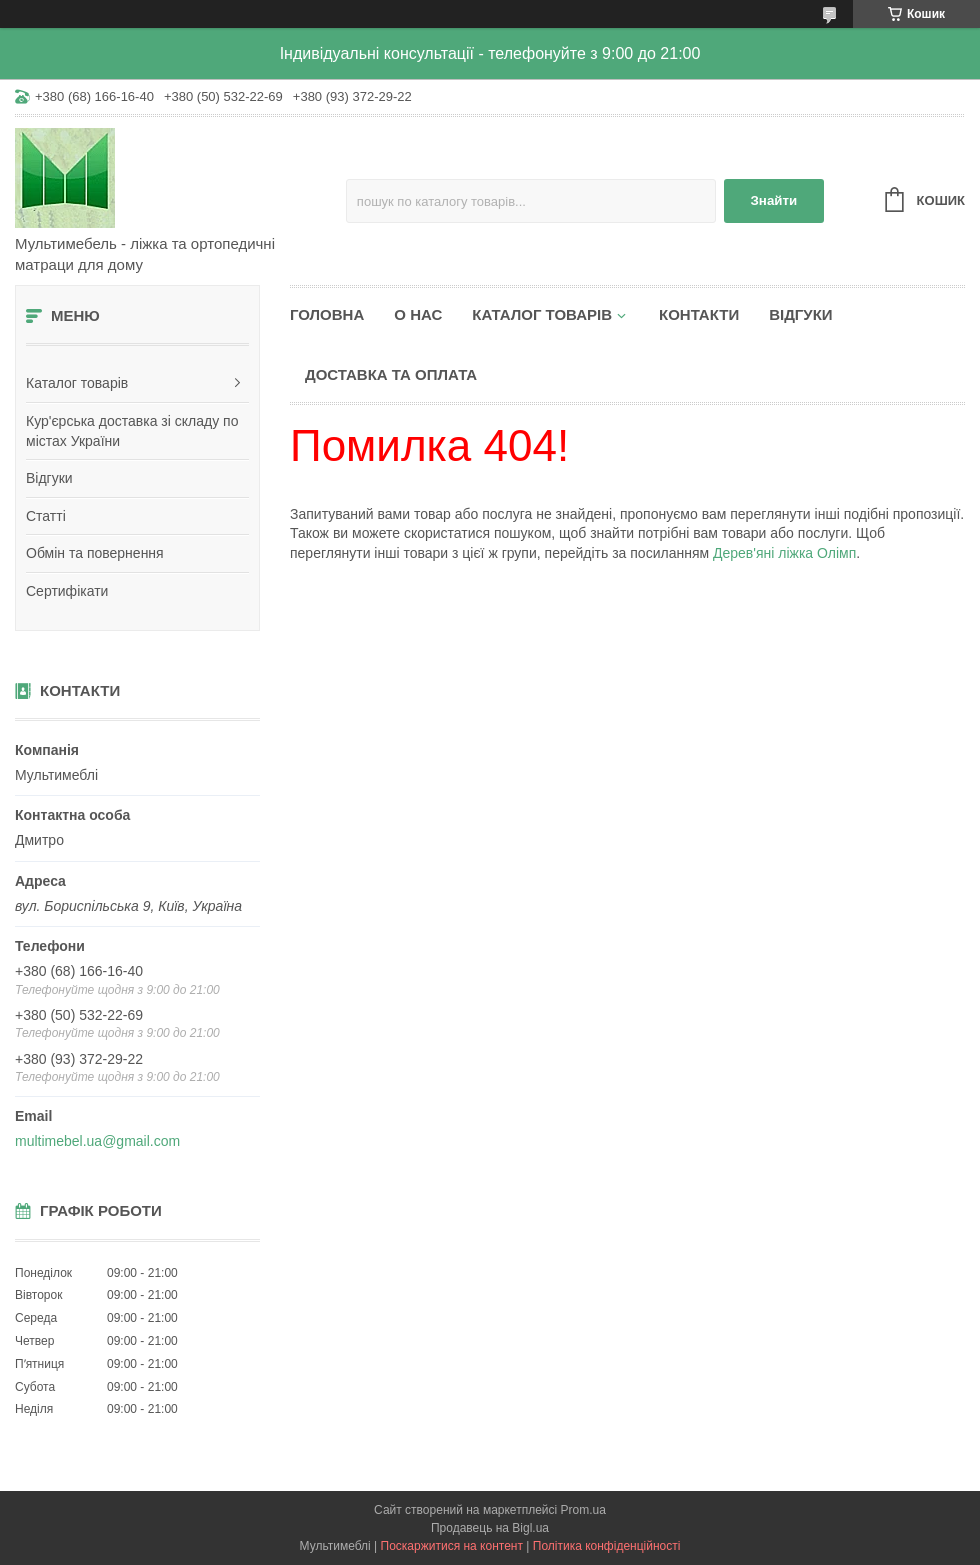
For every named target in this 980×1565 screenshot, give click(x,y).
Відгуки (49, 478)
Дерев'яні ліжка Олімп (784, 553)
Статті (46, 516)
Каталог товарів (77, 383)
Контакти (699, 314)
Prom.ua (583, 1510)
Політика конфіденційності (607, 1546)
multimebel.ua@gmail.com (97, 1141)
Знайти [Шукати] (773, 200)
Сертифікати (67, 591)
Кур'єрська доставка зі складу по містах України (132, 431)
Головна (327, 314)
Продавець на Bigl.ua (490, 1528)
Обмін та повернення (95, 553)
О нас (418, 314)
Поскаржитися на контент (452, 1546)
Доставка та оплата (391, 374)
